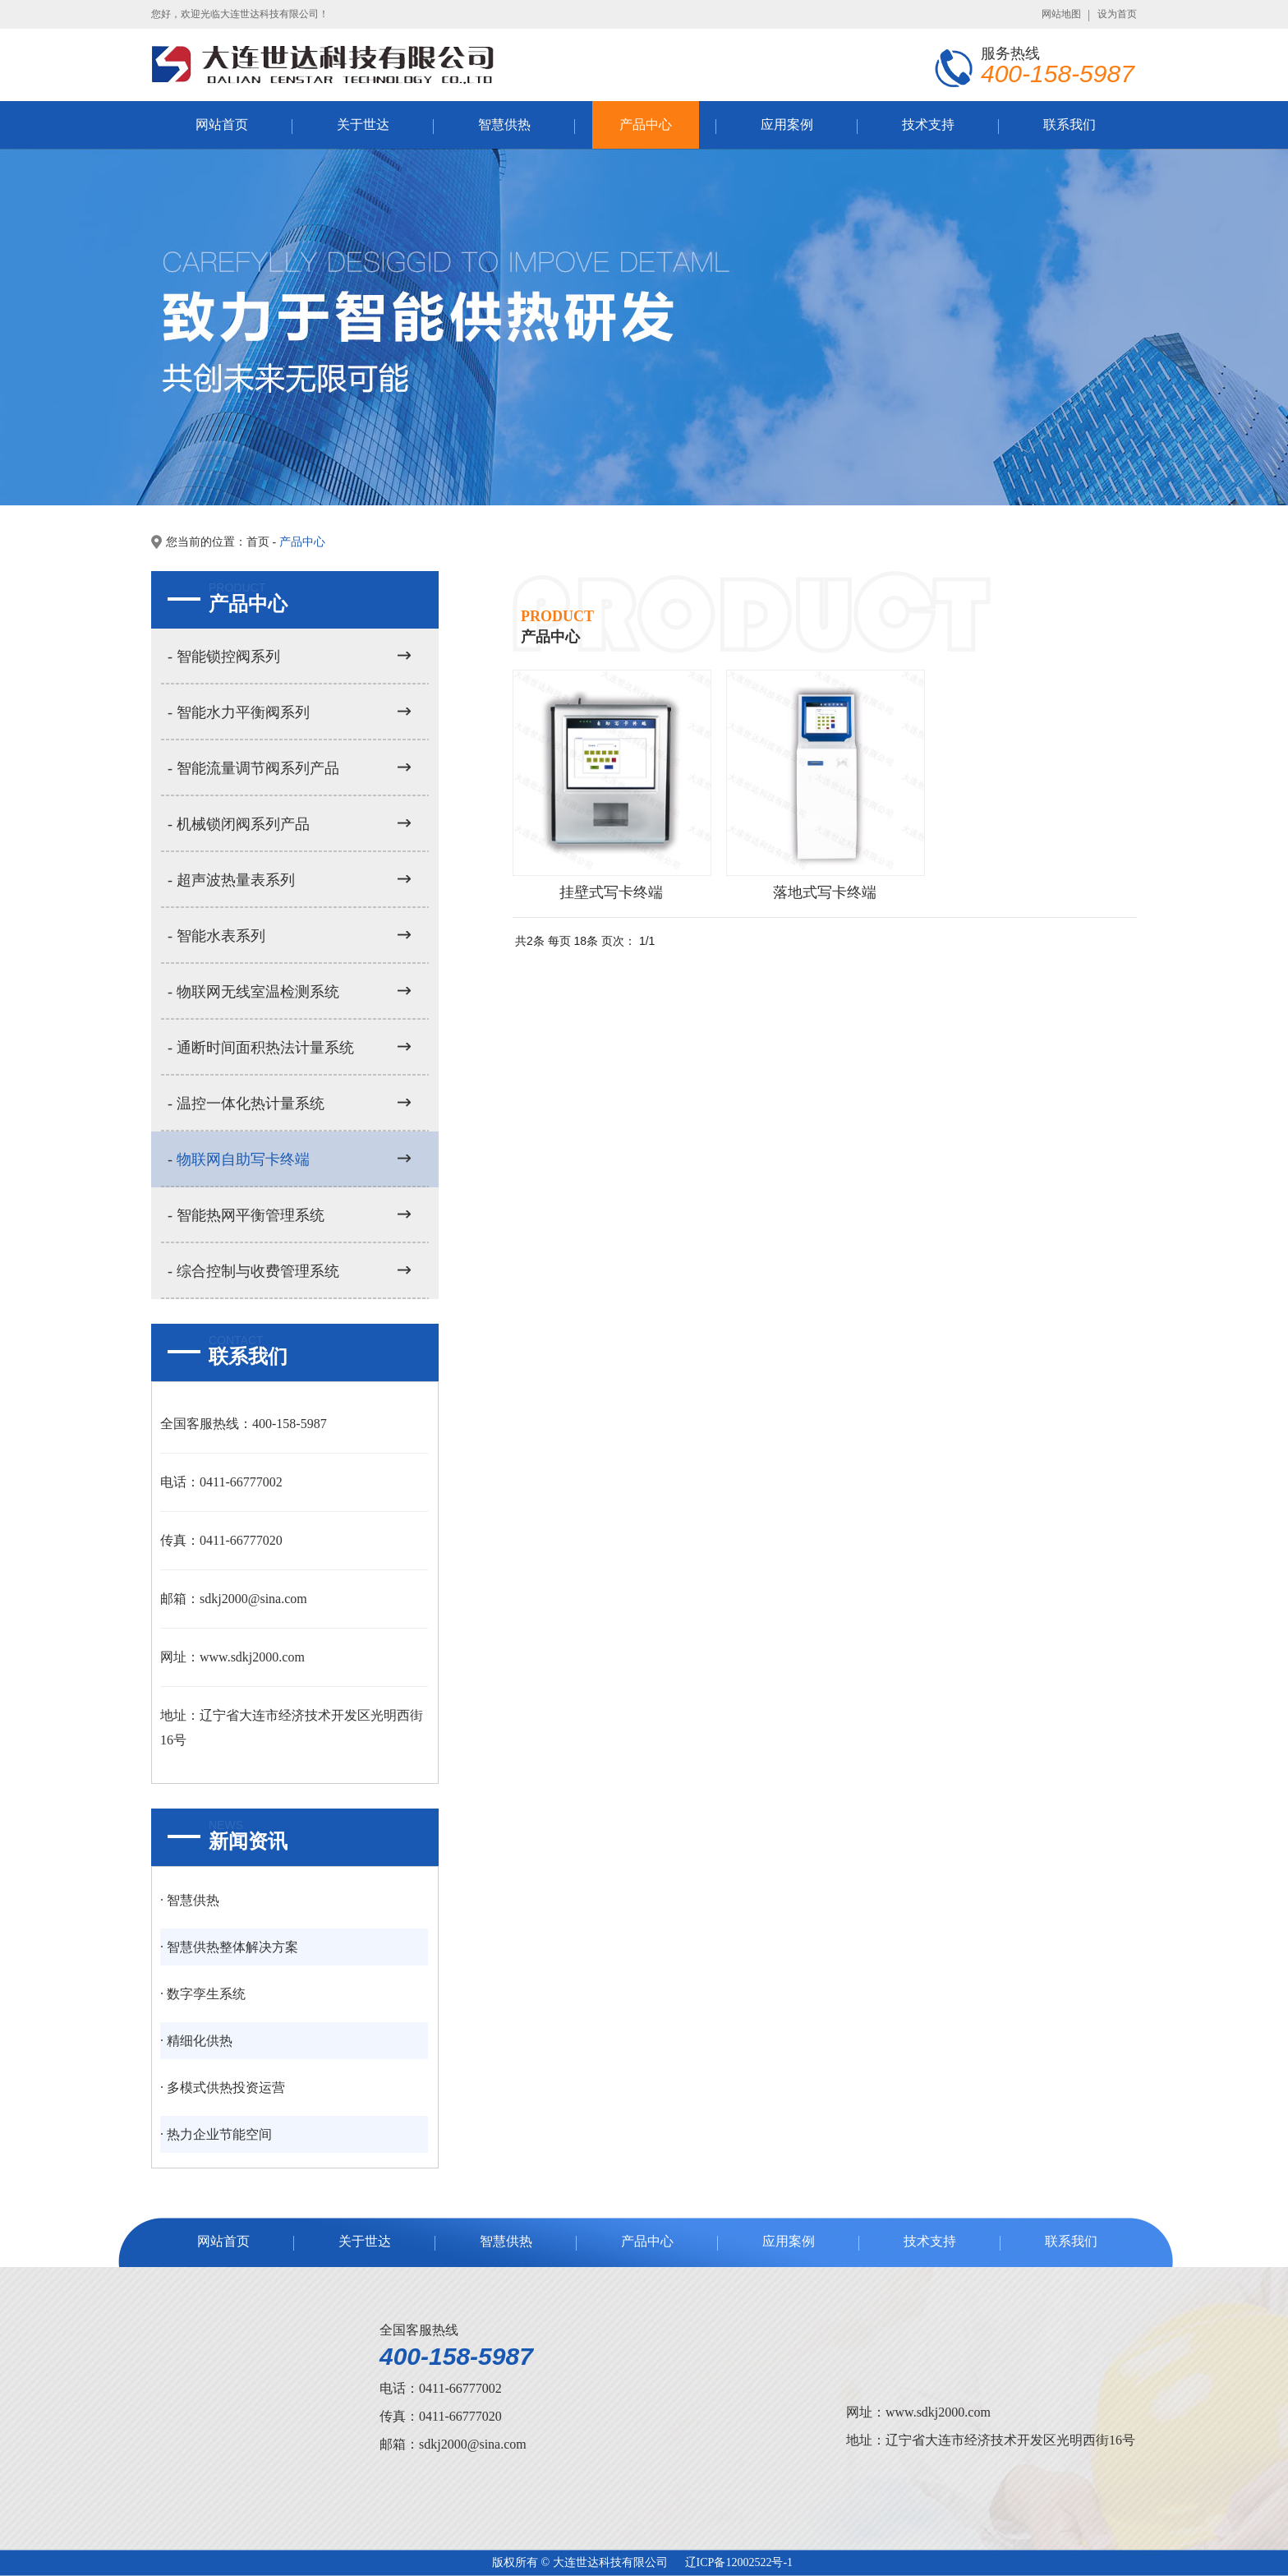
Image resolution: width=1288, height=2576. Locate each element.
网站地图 (1061, 14)
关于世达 (363, 124)
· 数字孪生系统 (203, 1994)
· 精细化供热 (196, 2041)
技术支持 (928, 124)
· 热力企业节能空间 (216, 2134)
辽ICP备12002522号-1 (739, 2562)
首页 (257, 542)
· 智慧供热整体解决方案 (229, 1947)
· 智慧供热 (189, 1900)
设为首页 (1117, 14)
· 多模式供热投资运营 (222, 2087)
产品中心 (645, 124)
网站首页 (222, 124)
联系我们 (1069, 124)
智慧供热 (504, 124)
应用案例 (787, 124)
